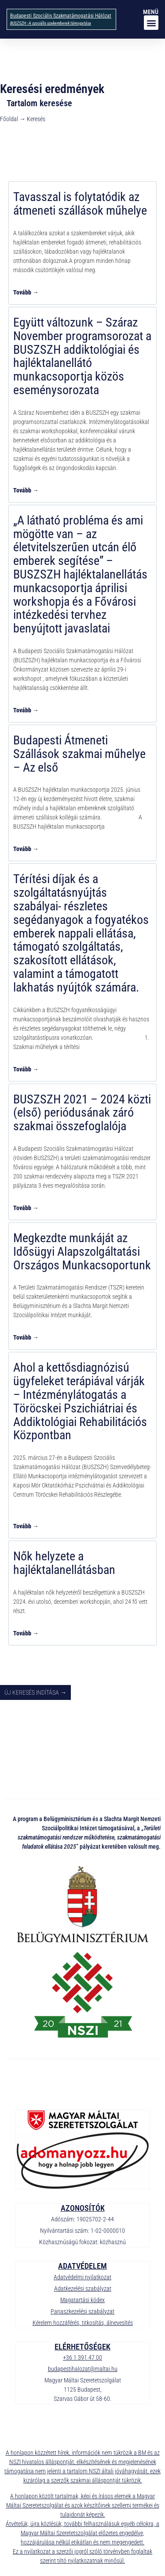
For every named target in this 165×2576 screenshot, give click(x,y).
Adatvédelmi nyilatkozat (82, 2277)
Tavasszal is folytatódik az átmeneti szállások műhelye (80, 204)
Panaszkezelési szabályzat (82, 2311)
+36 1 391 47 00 (82, 2357)
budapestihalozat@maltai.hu (82, 2368)
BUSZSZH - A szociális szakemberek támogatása (50, 23)
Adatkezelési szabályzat (82, 2288)
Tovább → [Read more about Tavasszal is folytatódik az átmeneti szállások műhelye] (26, 292)
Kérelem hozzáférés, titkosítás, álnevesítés (83, 2322)
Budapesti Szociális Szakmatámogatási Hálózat (60, 16)
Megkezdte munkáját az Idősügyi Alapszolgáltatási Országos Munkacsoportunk (82, 1251)
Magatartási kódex (82, 2299)
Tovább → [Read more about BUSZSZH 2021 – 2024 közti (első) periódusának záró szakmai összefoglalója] (26, 1208)
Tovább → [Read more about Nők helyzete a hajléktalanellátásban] (26, 1633)
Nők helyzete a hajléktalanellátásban (64, 1563)
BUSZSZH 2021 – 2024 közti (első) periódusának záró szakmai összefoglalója (82, 1113)
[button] (151, 22)
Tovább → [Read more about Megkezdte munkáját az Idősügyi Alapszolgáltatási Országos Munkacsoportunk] (26, 1337)
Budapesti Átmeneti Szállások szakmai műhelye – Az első (79, 754)
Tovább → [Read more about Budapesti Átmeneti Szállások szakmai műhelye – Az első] (26, 849)
